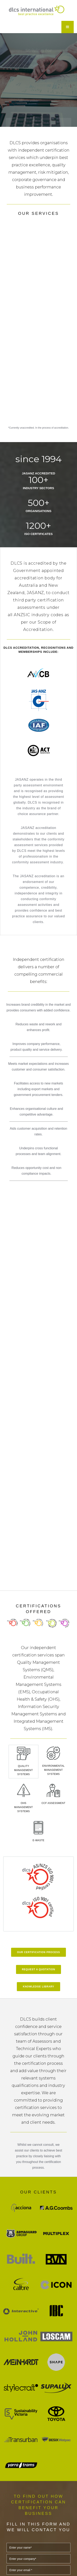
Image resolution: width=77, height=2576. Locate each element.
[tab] (24, 1761)
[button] (67, 27)
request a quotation (38, 1969)
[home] (35, 10)
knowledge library (38, 1986)
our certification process (38, 1952)
